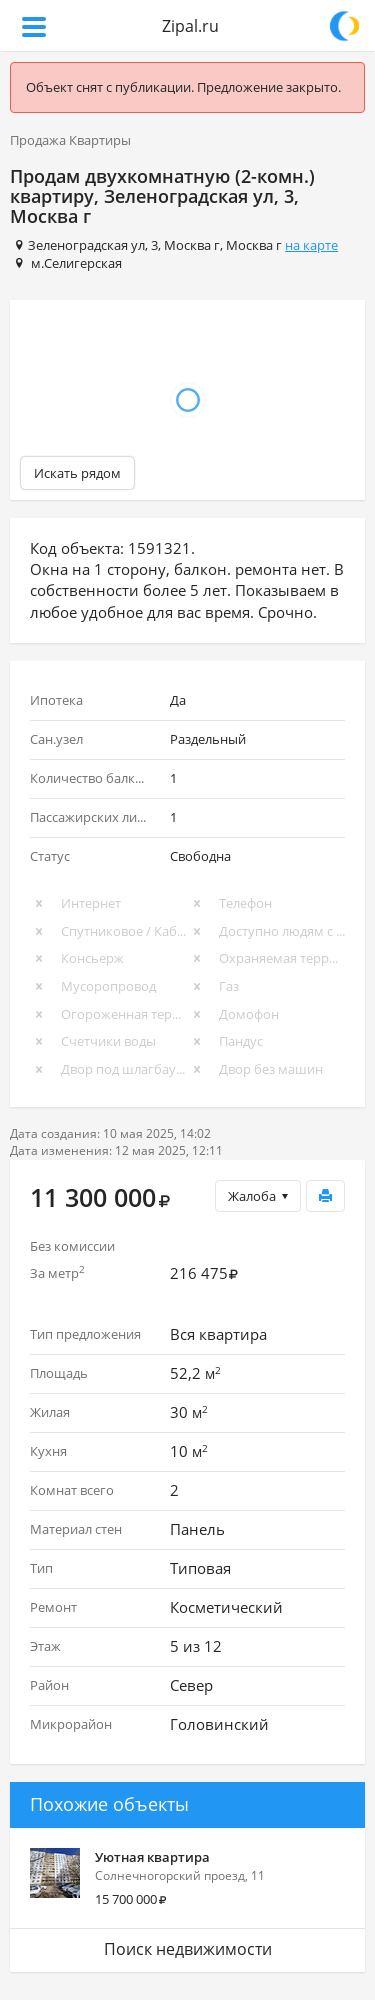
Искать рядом (77, 473)
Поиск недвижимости (188, 1949)
